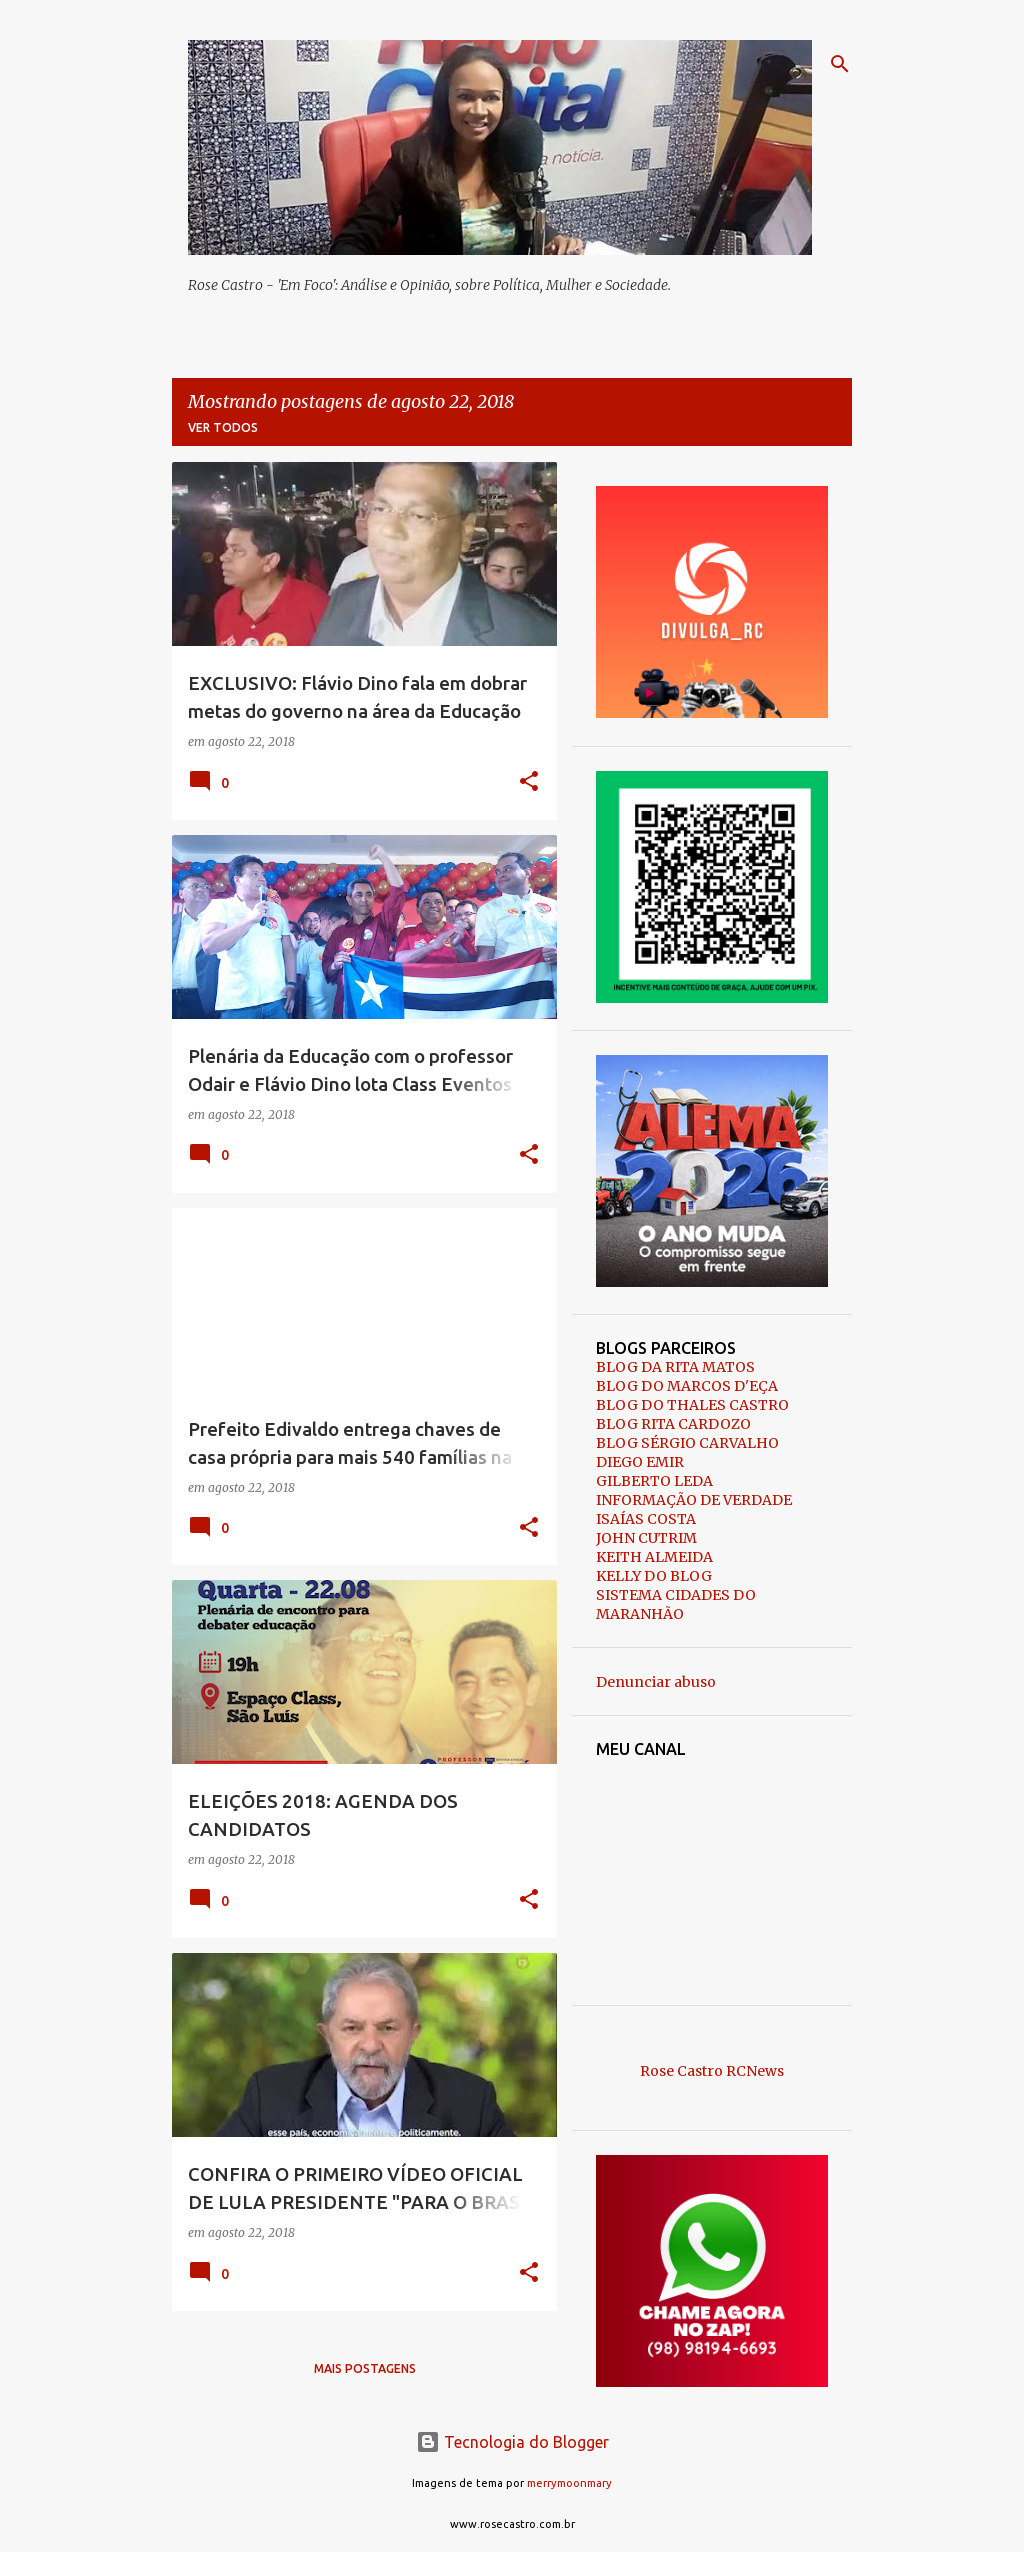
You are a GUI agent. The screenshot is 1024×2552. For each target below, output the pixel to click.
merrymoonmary (569, 2483)
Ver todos (223, 427)
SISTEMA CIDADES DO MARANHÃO (676, 1604)
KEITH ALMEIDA (654, 1557)
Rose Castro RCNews (712, 2071)
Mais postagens (365, 2368)
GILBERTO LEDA (654, 1481)
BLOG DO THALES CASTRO (692, 1405)
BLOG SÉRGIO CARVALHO (687, 1443)
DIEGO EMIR (640, 1462)
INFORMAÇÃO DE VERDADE (694, 1500)
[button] (529, 782)
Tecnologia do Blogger (512, 2442)
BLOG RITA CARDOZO (673, 1424)
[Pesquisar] (840, 64)
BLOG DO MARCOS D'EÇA (687, 1386)
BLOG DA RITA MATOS (675, 1367)
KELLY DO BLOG (654, 1576)
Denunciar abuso (656, 1682)
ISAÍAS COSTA (646, 1519)
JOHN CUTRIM (646, 1538)
